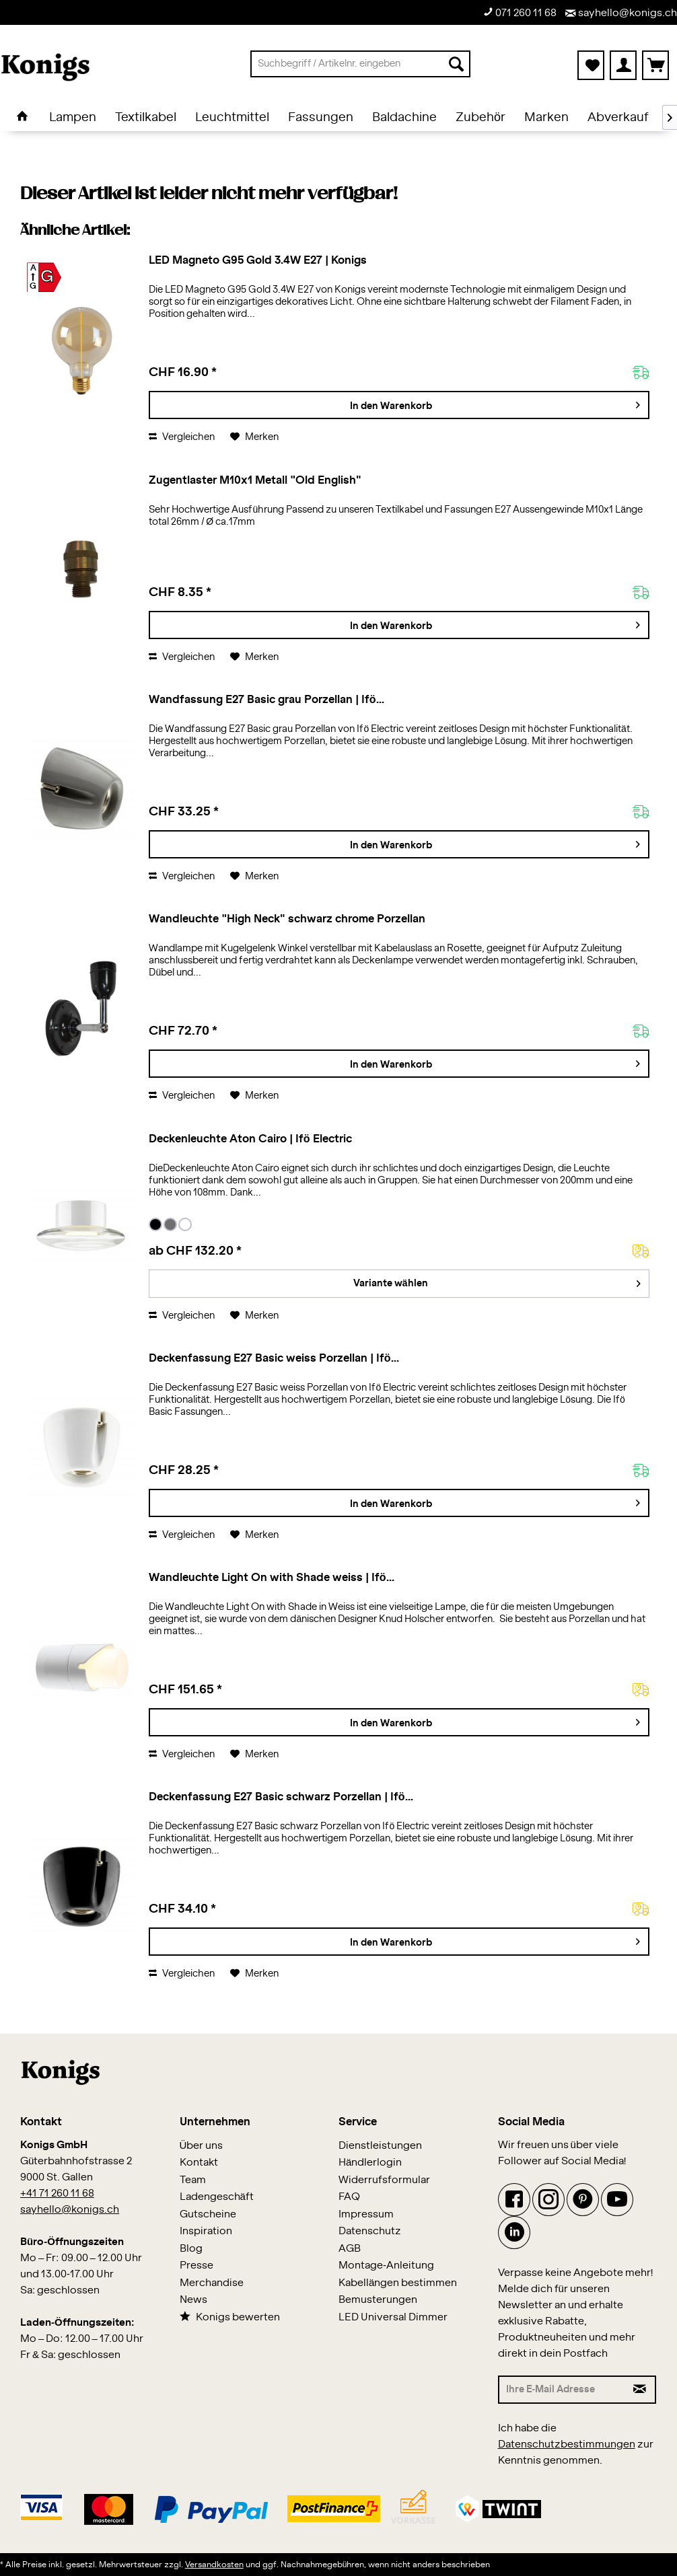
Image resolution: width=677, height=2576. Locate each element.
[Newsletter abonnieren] (640, 2390)
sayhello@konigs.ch (621, 13)
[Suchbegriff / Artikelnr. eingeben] (360, 63)
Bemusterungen (377, 2300)
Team (193, 2180)
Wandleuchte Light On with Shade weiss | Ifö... (271, 1577)
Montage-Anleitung (386, 2265)
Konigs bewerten (230, 2316)
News (193, 2300)
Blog (191, 2249)
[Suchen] (456, 63)
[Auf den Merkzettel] (254, 437)
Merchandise (212, 2283)
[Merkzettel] (590, 65)
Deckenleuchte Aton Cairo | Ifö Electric (250, 1139)
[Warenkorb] (655, 65)
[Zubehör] (480, 117)
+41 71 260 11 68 (57, 2193)
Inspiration (206, 2231)
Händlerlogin (370, 2163)
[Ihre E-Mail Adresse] (561, 2390)
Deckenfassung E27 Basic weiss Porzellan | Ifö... (273, 1358)
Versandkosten (214, 2565)
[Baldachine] (404, 117)
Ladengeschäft (217, 2197)
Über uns (201, 2146)
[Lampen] (73, 117)
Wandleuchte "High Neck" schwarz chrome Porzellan (287, 919)
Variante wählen (497, 1280)
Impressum (366, 2214)
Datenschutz (369, 2231)
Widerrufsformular (384, 2180)
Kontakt (199, 2163)
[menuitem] (360, 63)
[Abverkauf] (618, 117)
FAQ (349, 2197)
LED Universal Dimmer (393, 2317)
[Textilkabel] (146, 117)
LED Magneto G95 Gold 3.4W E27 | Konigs (257, 260)
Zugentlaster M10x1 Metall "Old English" (255, 480)
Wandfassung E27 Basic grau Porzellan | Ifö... (266, 699)
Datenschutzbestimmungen (566, 2444)
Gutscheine (208, 2214)
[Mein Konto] (623, 65)
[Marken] (546, 117)
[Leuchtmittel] (232, 117)
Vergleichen (182, 437)
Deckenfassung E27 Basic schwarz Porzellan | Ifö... (281, 1797)
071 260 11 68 (520, 12)
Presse (196, 2265)
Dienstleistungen (380, 2146)
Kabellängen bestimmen (397, 2283)
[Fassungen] (321, 117)
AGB (349, 2249)
